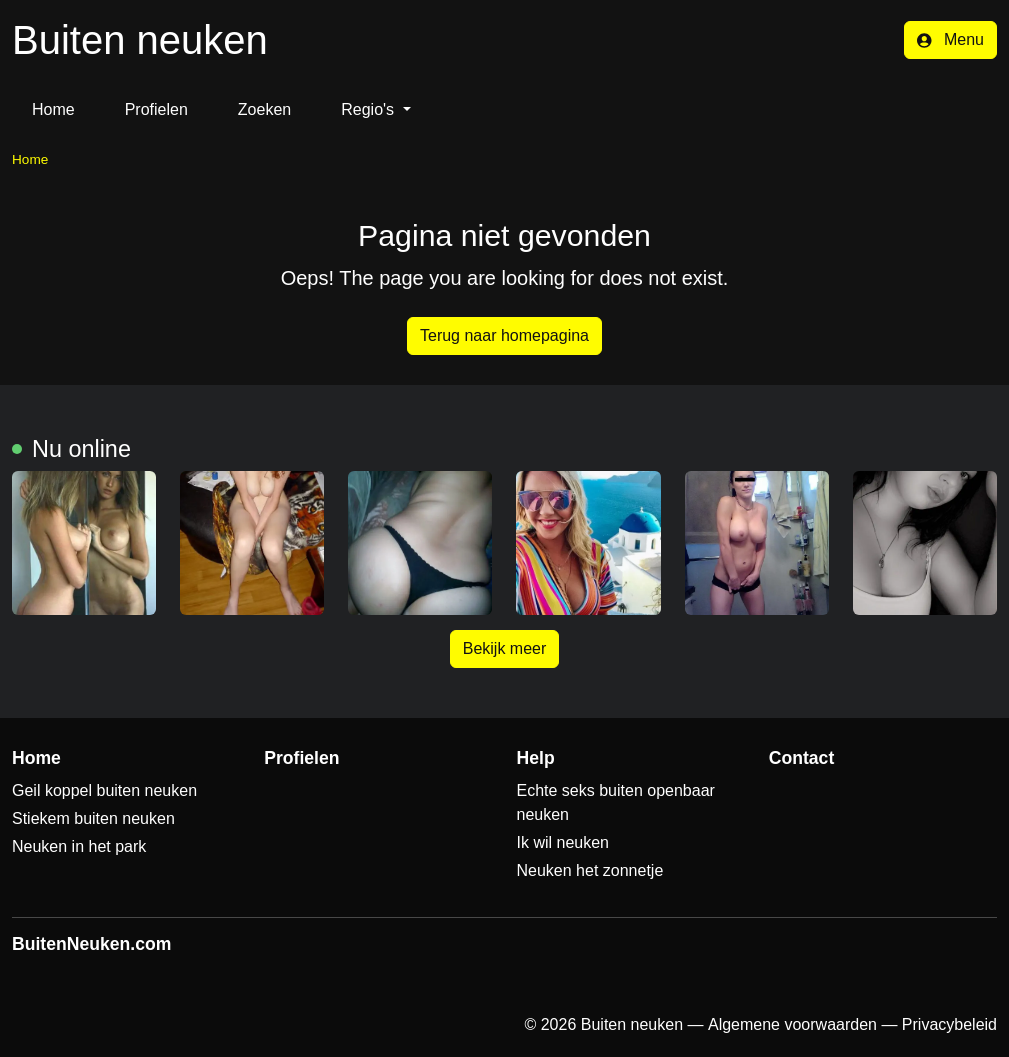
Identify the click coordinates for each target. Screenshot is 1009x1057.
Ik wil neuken (563, 842)
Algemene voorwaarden (792, 1024)
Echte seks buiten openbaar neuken (616, 802)
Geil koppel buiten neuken (104, 790)
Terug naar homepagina (504, 335)
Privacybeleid (949, 1024)
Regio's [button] (369, 109)
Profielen (156, 109)
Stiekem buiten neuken (93, 818)
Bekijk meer (505, 648)
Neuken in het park (79, 846)
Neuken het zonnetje (590, 870)
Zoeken (264, 109)
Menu (950, 39)
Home (53, 109)
